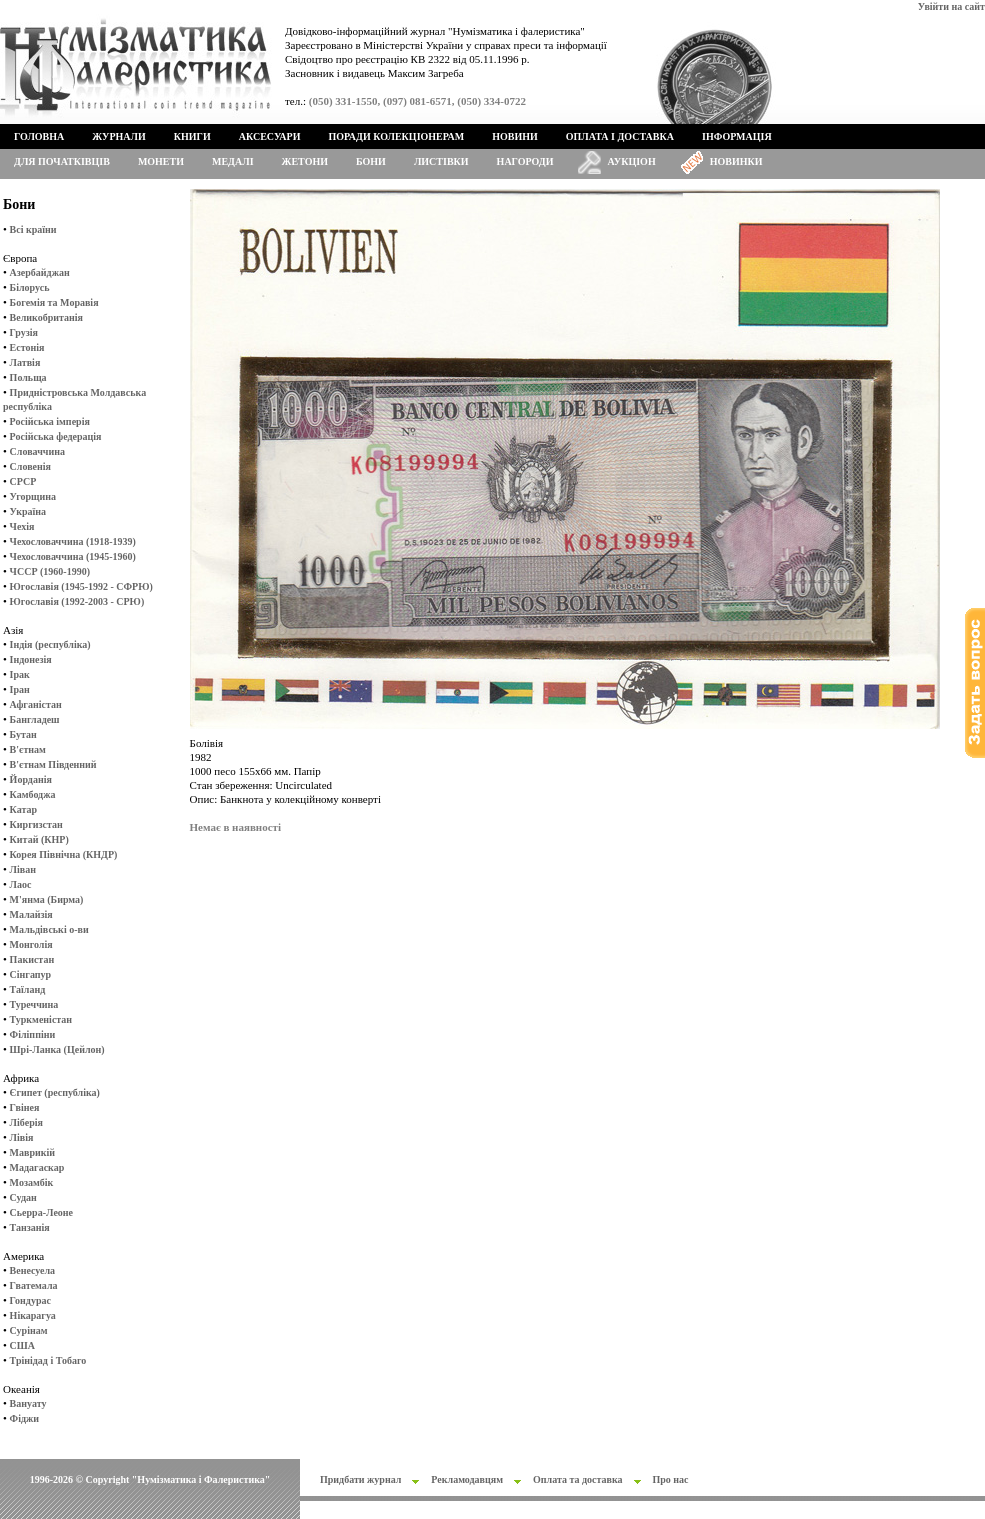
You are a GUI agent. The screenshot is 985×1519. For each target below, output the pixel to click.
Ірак (20, 674)
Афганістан (36, 704)
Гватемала (34, 1285)
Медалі (233, 161)
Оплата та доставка (578, 1479)
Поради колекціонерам (396, 136)
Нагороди (525, 161)
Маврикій (32, 1152)
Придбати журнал (360, 1479)
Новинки (736, 161)
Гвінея (25, 1107)
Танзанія (30, 1227)
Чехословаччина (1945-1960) (73, 556)
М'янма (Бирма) (47, 899)
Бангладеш (35, 719)
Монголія (31, 944)
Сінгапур (31, 974)
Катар (23, 809)
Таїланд (28, 989)
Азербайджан (40, 272)
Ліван (23, 869)
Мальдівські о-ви (49, 929)
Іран (20, 689)
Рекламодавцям (467, 1479)
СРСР (23, 481)
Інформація (737, 136)
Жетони (305, 161)
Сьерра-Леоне (41, 1212)
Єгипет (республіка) (55, 1092)
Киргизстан (36, 824)
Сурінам (29, 1330)
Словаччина (37, 451)
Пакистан (32, 959)
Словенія (30, 466)
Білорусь (30, 287)
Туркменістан (41, 1019)
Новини (515, 136)
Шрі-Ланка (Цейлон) (57, 1049)
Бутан (23, 734)
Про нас (671, 1479)
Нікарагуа (33, 1315)
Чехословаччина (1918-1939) (73, 541)
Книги (192, 136)
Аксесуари (270, 136)
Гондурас (30, 1300)
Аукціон (632, 161)
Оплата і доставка (620, 136)
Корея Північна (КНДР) (64, 854)
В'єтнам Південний (53, 764)
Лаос (21, 884)
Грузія (24, 332)
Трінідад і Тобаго (48, 1360)
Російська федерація (56, 436)
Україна (28, 511)
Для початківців (62, 161)
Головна (39, 136)
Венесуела (32, 1270)
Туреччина (34, 1004)
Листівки (441, 161)
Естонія (27, 347)
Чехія (22, 526)
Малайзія (31, 914)
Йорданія (31, 779)
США (22, 1345)
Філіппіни (33, 1034)
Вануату (28, 1403)
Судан (23, 1197)
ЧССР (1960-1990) (50, 571)
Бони (371, 161)
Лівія (22, 1137)
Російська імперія (50, 421)
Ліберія (26, 1122)
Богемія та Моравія (54, 302)
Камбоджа (33, 794)
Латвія (25, 362)
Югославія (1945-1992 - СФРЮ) (81, 586)
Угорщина (33, 496)
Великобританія (46, 317)
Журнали (118, 136)
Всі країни (33, 229)
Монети (161, 161)
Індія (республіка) (50, 644)
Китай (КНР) (39, 839)
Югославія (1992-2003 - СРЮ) (77, 601)
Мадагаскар (37, 1167)
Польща (28, 377)
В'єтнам (28, 749)
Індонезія (31, 659)
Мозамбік (32, 1182)
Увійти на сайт (951, 6)
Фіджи (24, 1418)
